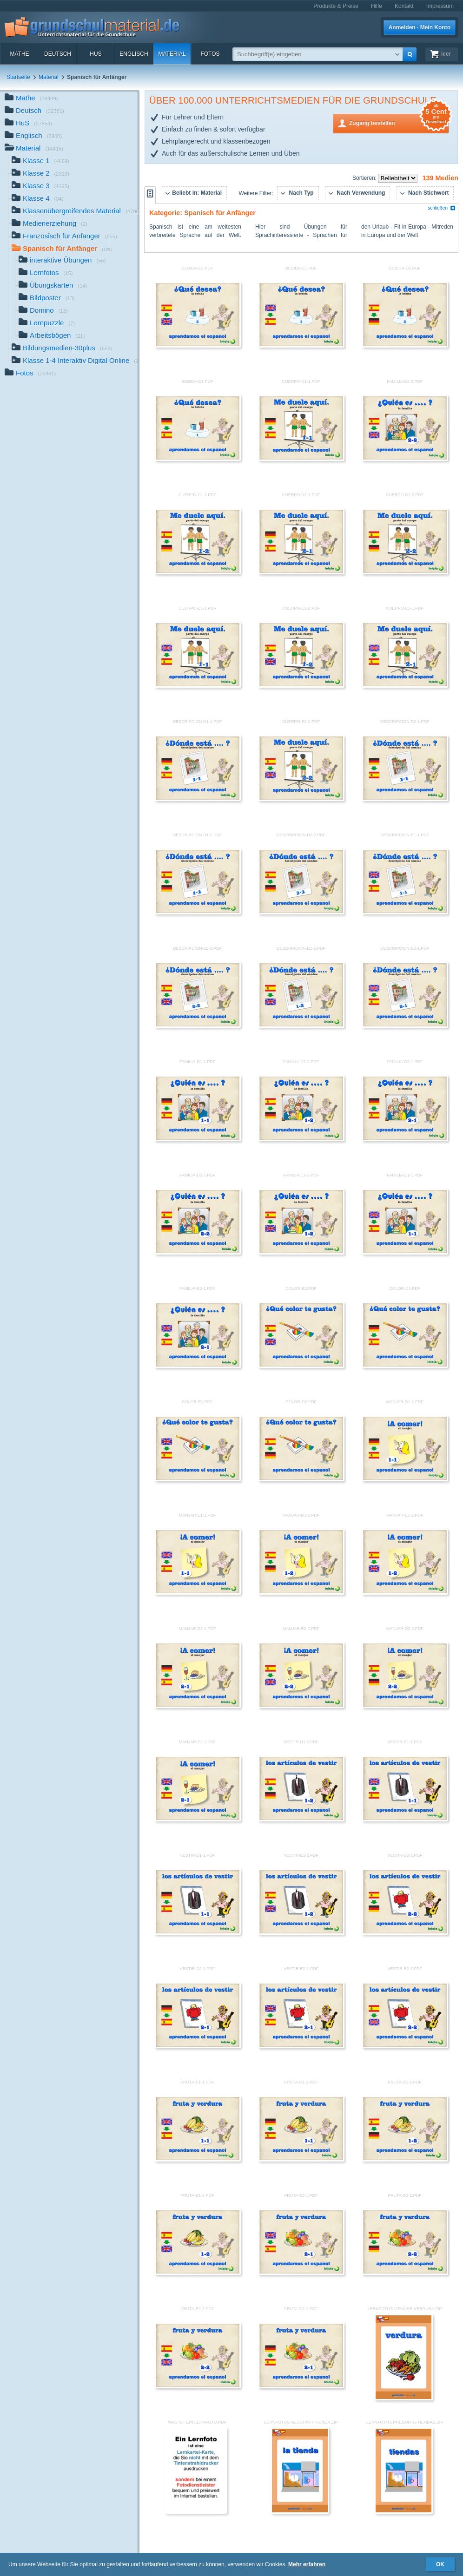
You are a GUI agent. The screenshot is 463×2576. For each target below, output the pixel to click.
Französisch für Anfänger (64, 237)
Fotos (209, 54)
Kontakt (404, 6)
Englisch (133, 54)
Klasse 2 (40, 174)
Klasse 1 (40, 161)
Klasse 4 (38, 199)
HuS (95, 54)
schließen (442, 207)
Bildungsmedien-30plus (62, 349)
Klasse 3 (40, 186)
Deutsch (57, 54)
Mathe (19, 54)
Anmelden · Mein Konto (419, 27)
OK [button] (440, 2564)
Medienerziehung (49, 224)
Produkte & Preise (335, 6)
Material (171, 54)
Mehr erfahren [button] (306, 2564)
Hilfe (376, 6)
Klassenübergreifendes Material (75, 211)
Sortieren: (365, 178)
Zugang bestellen (399, 122)
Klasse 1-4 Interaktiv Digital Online (75, 361)
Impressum (440, 6)
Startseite (18, 77)
